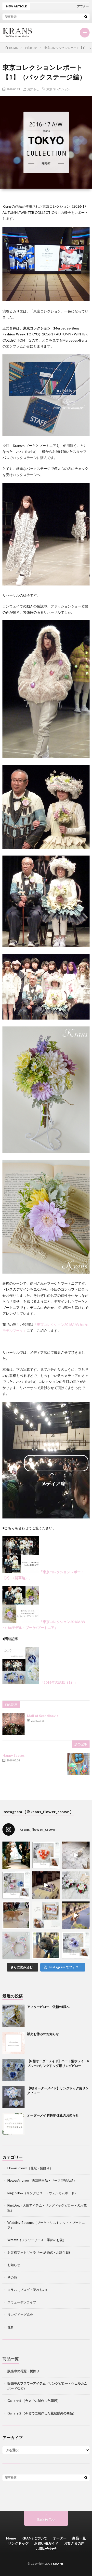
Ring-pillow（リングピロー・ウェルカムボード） (42, 2193)
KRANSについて (34, 2538)
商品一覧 (79, 2538)
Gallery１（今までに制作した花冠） (33, 2401)
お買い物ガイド (46, 2543)
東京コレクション (58, 89)
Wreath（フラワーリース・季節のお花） (36, 2240)
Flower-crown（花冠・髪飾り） (30, 2168)
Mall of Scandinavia (42, 1716)
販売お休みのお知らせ (43, 2034)
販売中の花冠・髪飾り (23, 2371)
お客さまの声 (74, 2543)
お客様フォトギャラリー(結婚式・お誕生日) (38, 2252)
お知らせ (33, 89)
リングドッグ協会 (20, 2315)
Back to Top (46, 2519)
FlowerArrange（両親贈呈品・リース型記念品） (42, 2180)
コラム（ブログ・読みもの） (28, 2290)
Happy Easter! (14, 1755)
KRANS (58, 2563)
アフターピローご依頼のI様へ (48, 2007)
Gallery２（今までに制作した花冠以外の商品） (41, 2413)
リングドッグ (18, 2543)
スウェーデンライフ (21, 2302)
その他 (12, 2277)
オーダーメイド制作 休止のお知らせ (53, 2115)
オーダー (59, 2538)
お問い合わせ (46, 2548)
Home (11, 2538)
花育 (10, 2327)
